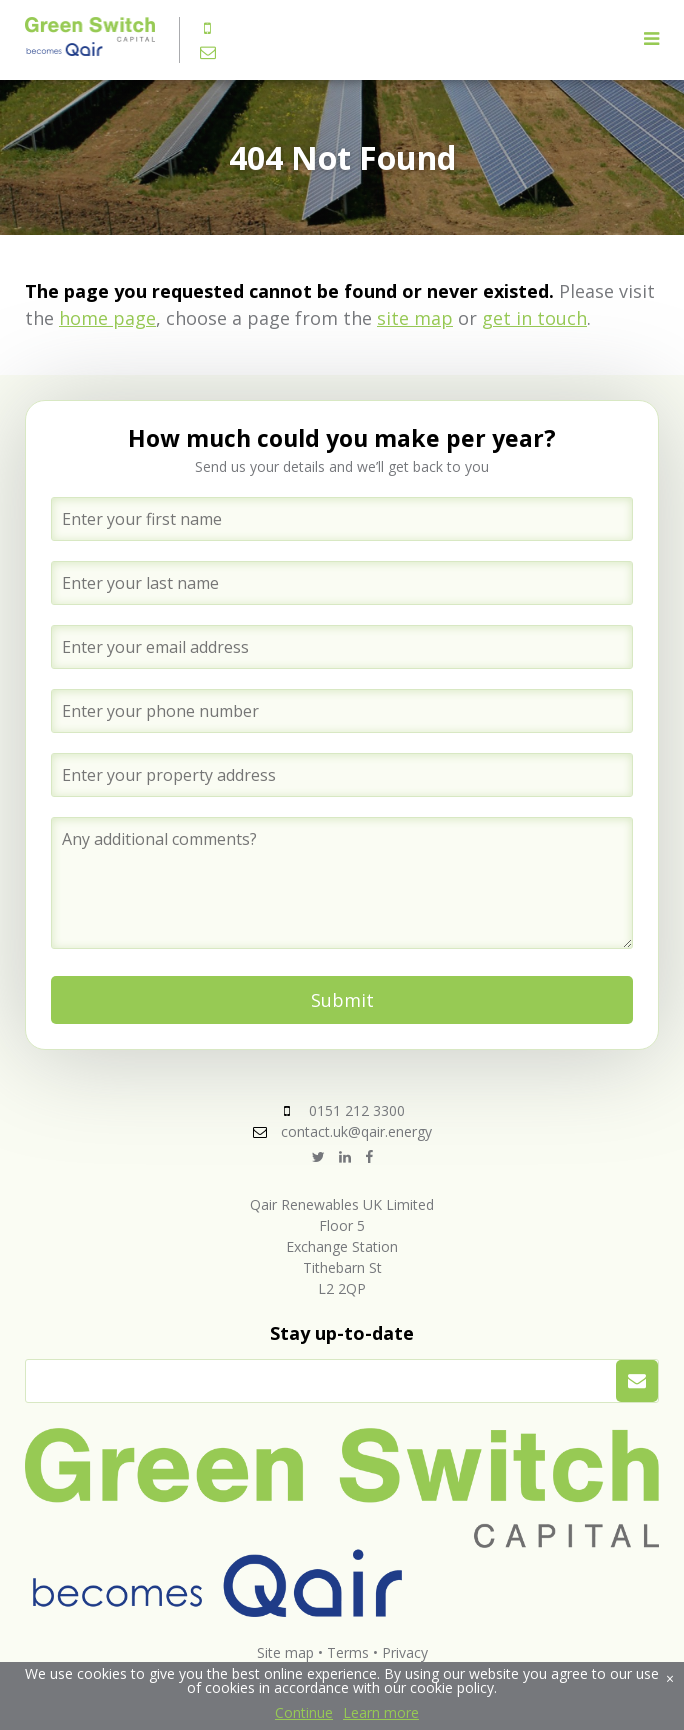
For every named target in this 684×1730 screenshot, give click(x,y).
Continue (304, 1712)
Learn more (381, 1712)
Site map (285, 1652)
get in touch (534, 318)
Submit (342, 1000)
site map (415, 318)
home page (107, 318)
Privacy (405, 1652)
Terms (348, 1652)
